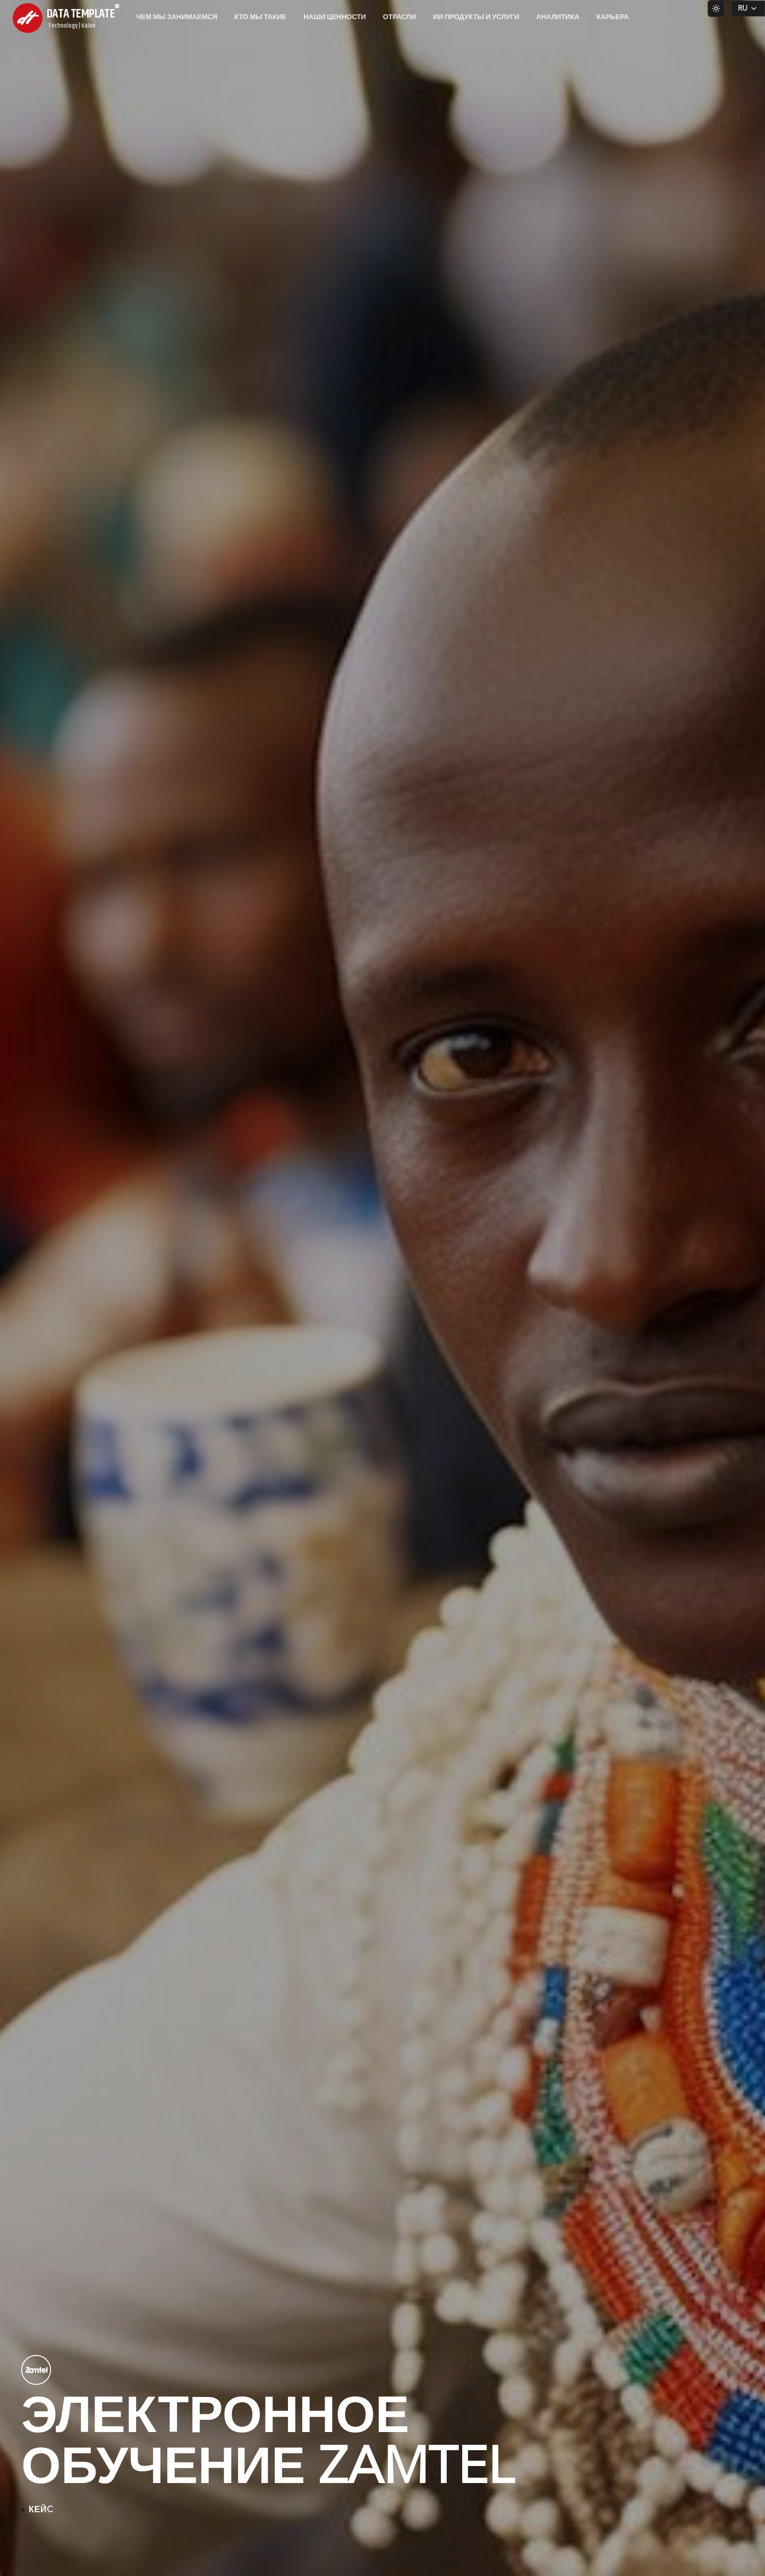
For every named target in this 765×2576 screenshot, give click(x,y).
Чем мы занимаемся (176, 17)
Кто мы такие (260, 17)
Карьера (613, 17)
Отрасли (399, 17)
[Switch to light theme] (716, 8)
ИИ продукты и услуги (476, 17)
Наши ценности (334, 17)
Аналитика (557, 17)
